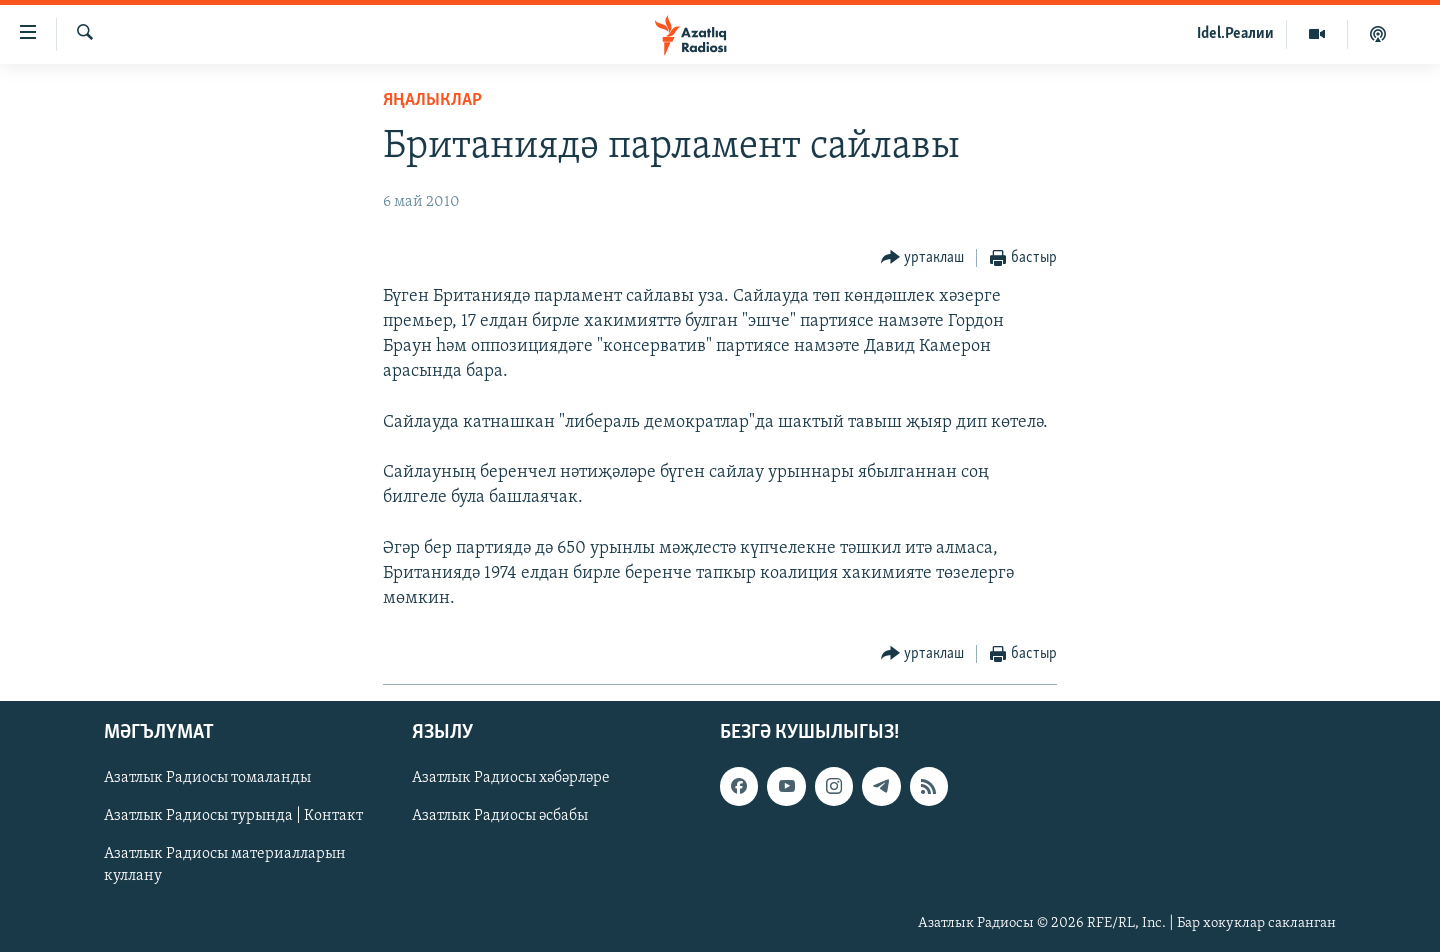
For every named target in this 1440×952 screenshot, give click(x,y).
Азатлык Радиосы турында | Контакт (233, 817)
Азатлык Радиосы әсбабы (500, 817)
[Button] (923, 258)
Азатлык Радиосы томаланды (207, 779)
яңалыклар (432, 100)
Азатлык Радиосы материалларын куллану (225, 866)
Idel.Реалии (1235, 34)
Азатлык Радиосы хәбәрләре (511, 779)
